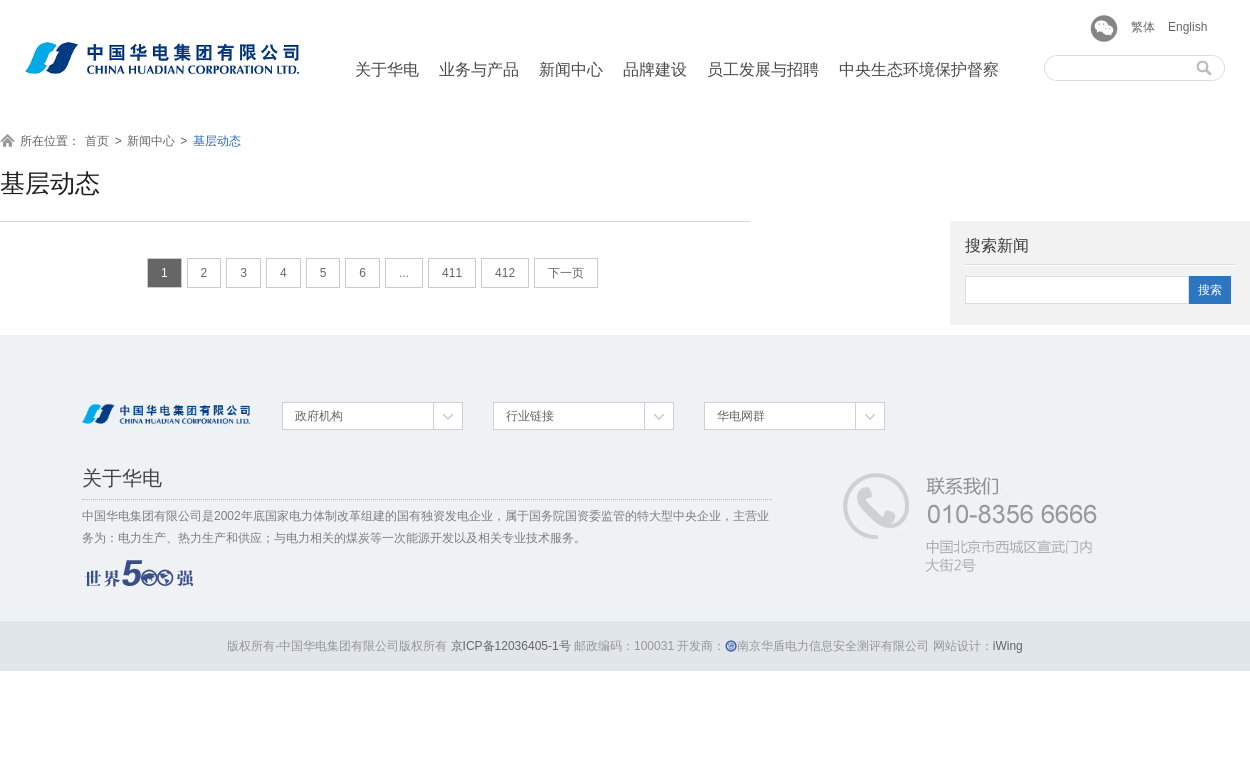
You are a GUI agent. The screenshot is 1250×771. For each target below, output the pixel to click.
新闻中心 (571, 69)
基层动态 (217, 141)
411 (452, 273)
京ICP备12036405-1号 (511, 646)
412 (505, 273)
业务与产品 (479, 69)
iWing (1008, 646)
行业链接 (530, 416)
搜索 (1210, 290)
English (1187, 27)
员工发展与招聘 (763, 69)
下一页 (566, 273)
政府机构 (319, 416)
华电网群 (741, 416)
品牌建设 (655, 69)
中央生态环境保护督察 (919, 69)
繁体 (1143, 27)
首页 (97, 141)
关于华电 (387, 69)
